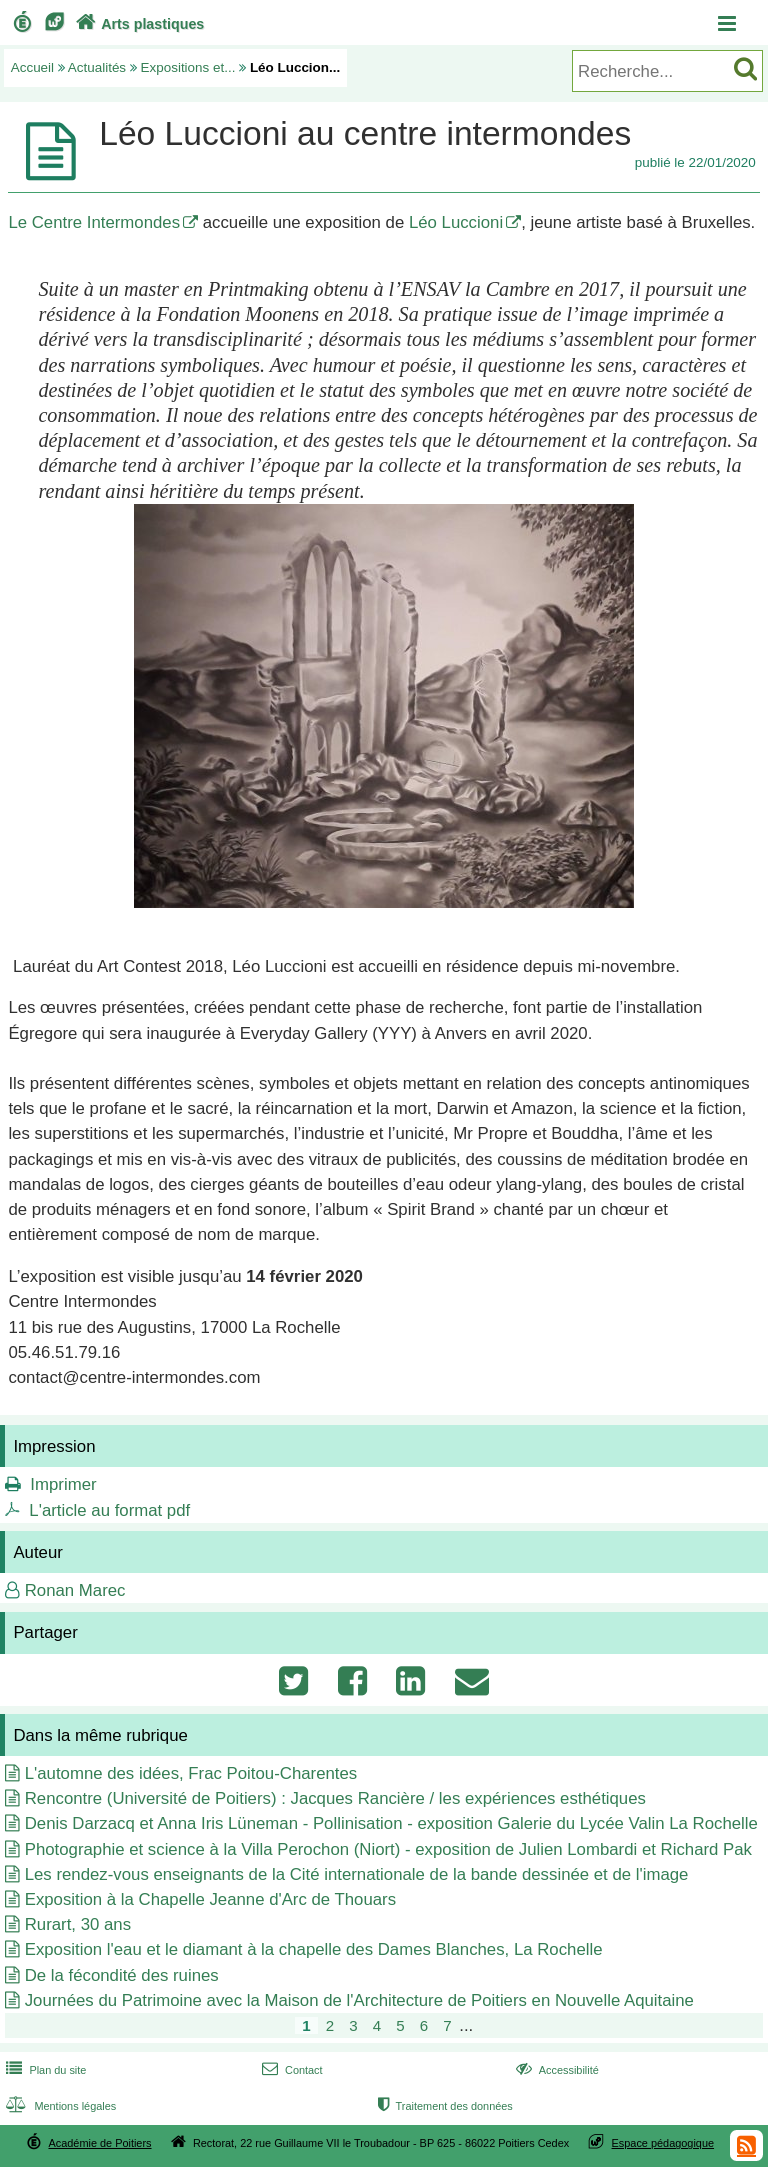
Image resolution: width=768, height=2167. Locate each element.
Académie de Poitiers (99, 2143)
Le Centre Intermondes (94, 222)
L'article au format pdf (109, 1510)
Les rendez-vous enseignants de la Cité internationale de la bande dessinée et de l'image (357, 1874)
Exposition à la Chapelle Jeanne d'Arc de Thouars (210, 1899)
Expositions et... (188, 67)
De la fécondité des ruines (122, 1975)
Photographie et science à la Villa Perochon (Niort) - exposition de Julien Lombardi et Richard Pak (388, 1849)
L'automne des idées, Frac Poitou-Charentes (191, 1773)
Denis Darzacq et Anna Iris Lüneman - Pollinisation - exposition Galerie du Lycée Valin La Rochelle (391, 1823)
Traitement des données (443, 2106)
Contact (290, 2070)
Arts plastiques (138, 24)
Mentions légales (59, 2106)
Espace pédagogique (663, 2143)
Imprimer (63, 1484)
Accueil (32, 67)
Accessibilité (555, 2070)
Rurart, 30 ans (78, 1924)
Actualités (97, 67)
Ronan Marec (75, 1590)
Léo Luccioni (456, 222)
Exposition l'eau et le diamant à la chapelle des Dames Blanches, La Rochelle (314, 1949)
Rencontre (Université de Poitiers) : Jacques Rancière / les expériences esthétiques (335, 1798)
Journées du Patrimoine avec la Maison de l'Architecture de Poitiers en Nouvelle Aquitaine (359, 2000)
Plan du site (44, 2070)
